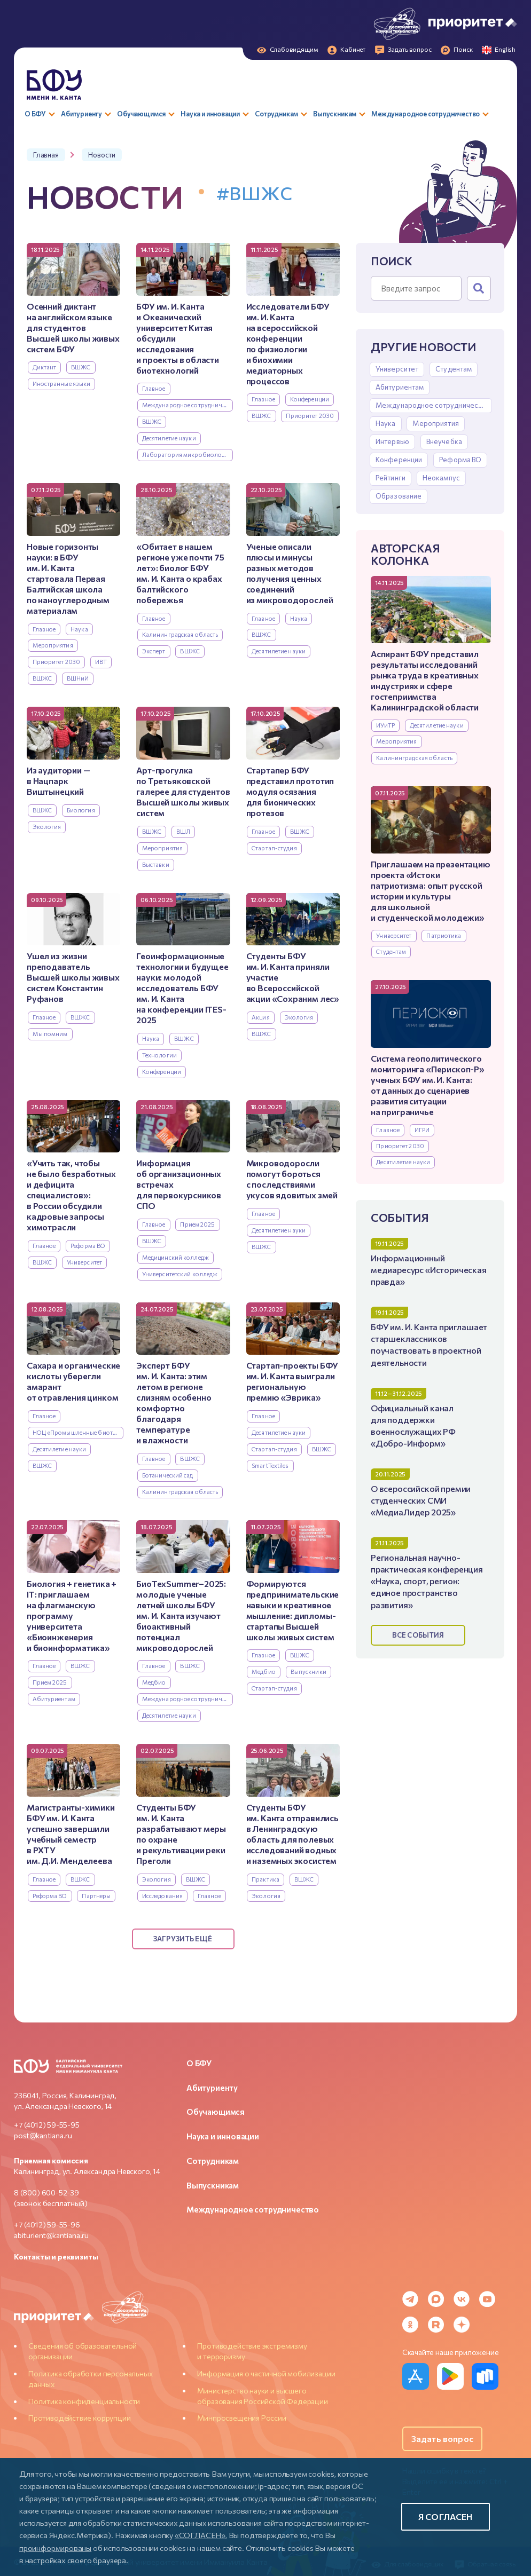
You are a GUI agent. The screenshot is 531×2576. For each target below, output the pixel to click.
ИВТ (101, 661)
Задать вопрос (442, 2438)
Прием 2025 (197, 1224)
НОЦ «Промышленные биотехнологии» (78, 1432)
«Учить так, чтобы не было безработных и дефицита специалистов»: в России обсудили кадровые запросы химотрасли (71, 1195)
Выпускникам (212, 2185)
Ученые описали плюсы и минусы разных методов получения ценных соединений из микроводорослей (289, 573)
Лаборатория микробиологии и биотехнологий (187, 454)
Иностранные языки (62, 383)
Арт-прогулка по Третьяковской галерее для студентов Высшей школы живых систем (183, 791)
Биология (81, 810)
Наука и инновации (222, 2136)
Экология (47, 826)
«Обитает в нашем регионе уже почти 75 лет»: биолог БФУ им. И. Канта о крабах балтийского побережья (180, 573)
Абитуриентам (400, 387)
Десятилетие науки (437, 725)
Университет (397, 369)
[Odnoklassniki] (410, 2325)
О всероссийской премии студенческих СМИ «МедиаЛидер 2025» (421, 1500)
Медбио (154, 1682)
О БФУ (199, 2063)
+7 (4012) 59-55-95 (47, 2124)
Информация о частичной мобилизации (266, 2373)
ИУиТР (385, 725)
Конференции (399, 459)
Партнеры (96, 1895)
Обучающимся (215, 2111)
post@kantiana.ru (43, 2135)
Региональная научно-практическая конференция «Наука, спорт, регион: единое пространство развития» (427, 1580)
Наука (386, 423)
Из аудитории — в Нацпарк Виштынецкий (58, 780)
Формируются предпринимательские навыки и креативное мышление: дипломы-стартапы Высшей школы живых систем (292, 1610)
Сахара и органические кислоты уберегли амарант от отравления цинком (73, 1381)
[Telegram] (410, 2299)
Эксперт (154, 650)
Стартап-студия (274, 847)
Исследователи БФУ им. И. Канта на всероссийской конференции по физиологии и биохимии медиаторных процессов (288, 343)
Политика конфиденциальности (84, 2401)
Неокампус (441, 477)
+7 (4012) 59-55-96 (47, 2224)
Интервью (392, 441)
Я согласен (445, 2516)
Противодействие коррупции (79, 2417)
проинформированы (55, 2548)
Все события (418, 1635)
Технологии (159, 1055)
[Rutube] (436, 2325)
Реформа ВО (460, 459)
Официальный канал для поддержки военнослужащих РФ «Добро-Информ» (413, 1425)
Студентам (453, 369)
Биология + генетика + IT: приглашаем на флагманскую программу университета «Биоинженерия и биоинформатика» (71, 1615)
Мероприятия (435, 423)
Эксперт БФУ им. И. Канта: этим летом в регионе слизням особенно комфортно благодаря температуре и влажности (173, 1402)
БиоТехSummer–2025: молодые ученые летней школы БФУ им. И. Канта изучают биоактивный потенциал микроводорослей (181, 1615)
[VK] (462, 2299)
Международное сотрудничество (433, 405)
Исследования (162, 1895)
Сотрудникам (212, 2161)
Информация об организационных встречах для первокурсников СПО (178, 1184)
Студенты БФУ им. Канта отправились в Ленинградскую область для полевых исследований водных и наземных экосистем (292, 1834)
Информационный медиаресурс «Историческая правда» (429, 1269)
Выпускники (308, 1671)
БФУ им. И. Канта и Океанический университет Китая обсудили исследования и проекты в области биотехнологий (177, 338)
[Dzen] (462, 2325)
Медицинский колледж (175, 1257)
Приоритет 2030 (400, 1145)
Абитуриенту (212, 2087)
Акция (261, 1017)
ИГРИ (422, 1129)
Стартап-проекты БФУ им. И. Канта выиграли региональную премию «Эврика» (292, 1381)
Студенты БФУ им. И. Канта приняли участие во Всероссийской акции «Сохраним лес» (292, 977)
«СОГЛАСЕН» (200, 2535)
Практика (265, 1879)
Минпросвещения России (241, 2417)
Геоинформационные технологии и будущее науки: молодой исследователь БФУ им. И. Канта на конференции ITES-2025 (182, 988)
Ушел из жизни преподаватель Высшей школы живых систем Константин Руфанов (73, 977)
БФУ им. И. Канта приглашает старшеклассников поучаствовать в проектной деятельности (429, 1344)
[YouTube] (487, 2299)
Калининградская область (414, 757)
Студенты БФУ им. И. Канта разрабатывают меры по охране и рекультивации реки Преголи (181, 1834)
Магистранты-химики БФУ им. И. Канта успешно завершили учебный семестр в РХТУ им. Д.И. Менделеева (71, 1834)
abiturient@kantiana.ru (51, 2235)
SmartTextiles (270, 1465)
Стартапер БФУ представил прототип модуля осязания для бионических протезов (290, 791)
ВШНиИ (78, 678)
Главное (388, 1129)
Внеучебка (444, 441)
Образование (398, 496)
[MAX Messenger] (436, 2299)
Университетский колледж (180, 1273)
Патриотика (443, 935)
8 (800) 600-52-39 (46, 2192)
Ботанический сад (167, 1475)
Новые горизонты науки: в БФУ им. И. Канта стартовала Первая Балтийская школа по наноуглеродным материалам (68, 578)
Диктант (45, 367)
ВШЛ (183, 831)
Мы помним (50, 1033)
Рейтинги (390, 477)
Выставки (155, 864)
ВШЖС (80, 367)
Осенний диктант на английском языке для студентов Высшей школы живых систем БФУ (73, 327)
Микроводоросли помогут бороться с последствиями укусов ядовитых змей (292, 1179)
